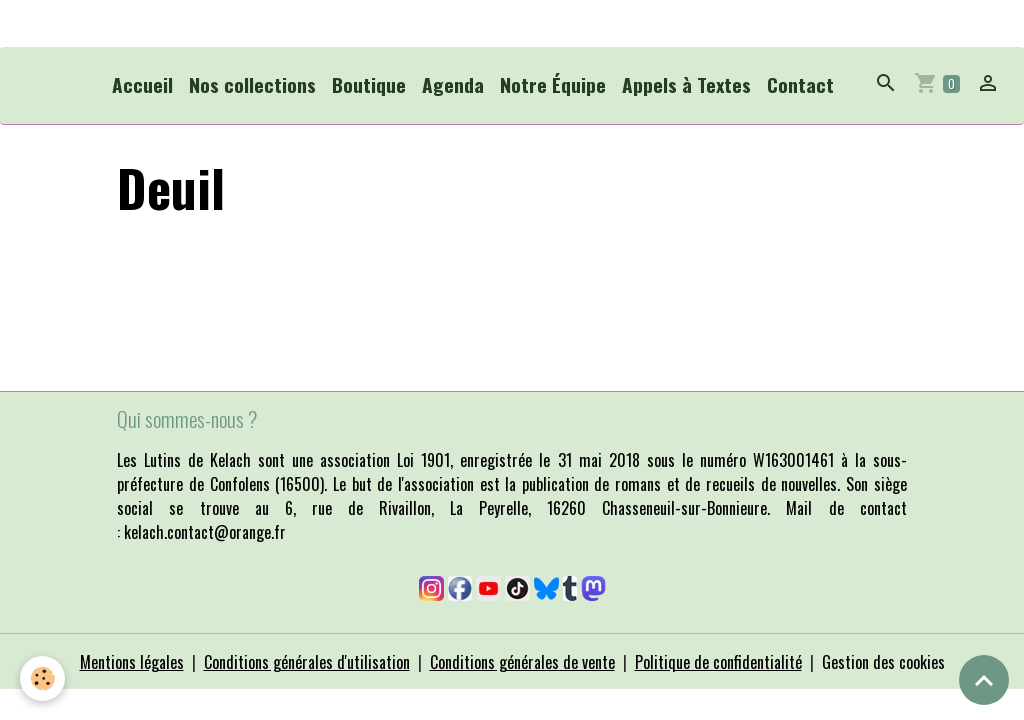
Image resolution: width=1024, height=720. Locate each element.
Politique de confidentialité (718, 662)
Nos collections (252, 84)
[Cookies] (42, 678)
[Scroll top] (984, 680)
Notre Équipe (553, 84)
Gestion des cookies (883, 662)
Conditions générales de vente (522, 662)
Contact (800, 84)
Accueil (142, 84)
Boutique (369, 84)
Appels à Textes (686, 84)
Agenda (453, 84)
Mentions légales (132, 662)
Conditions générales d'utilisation (307, 662)
